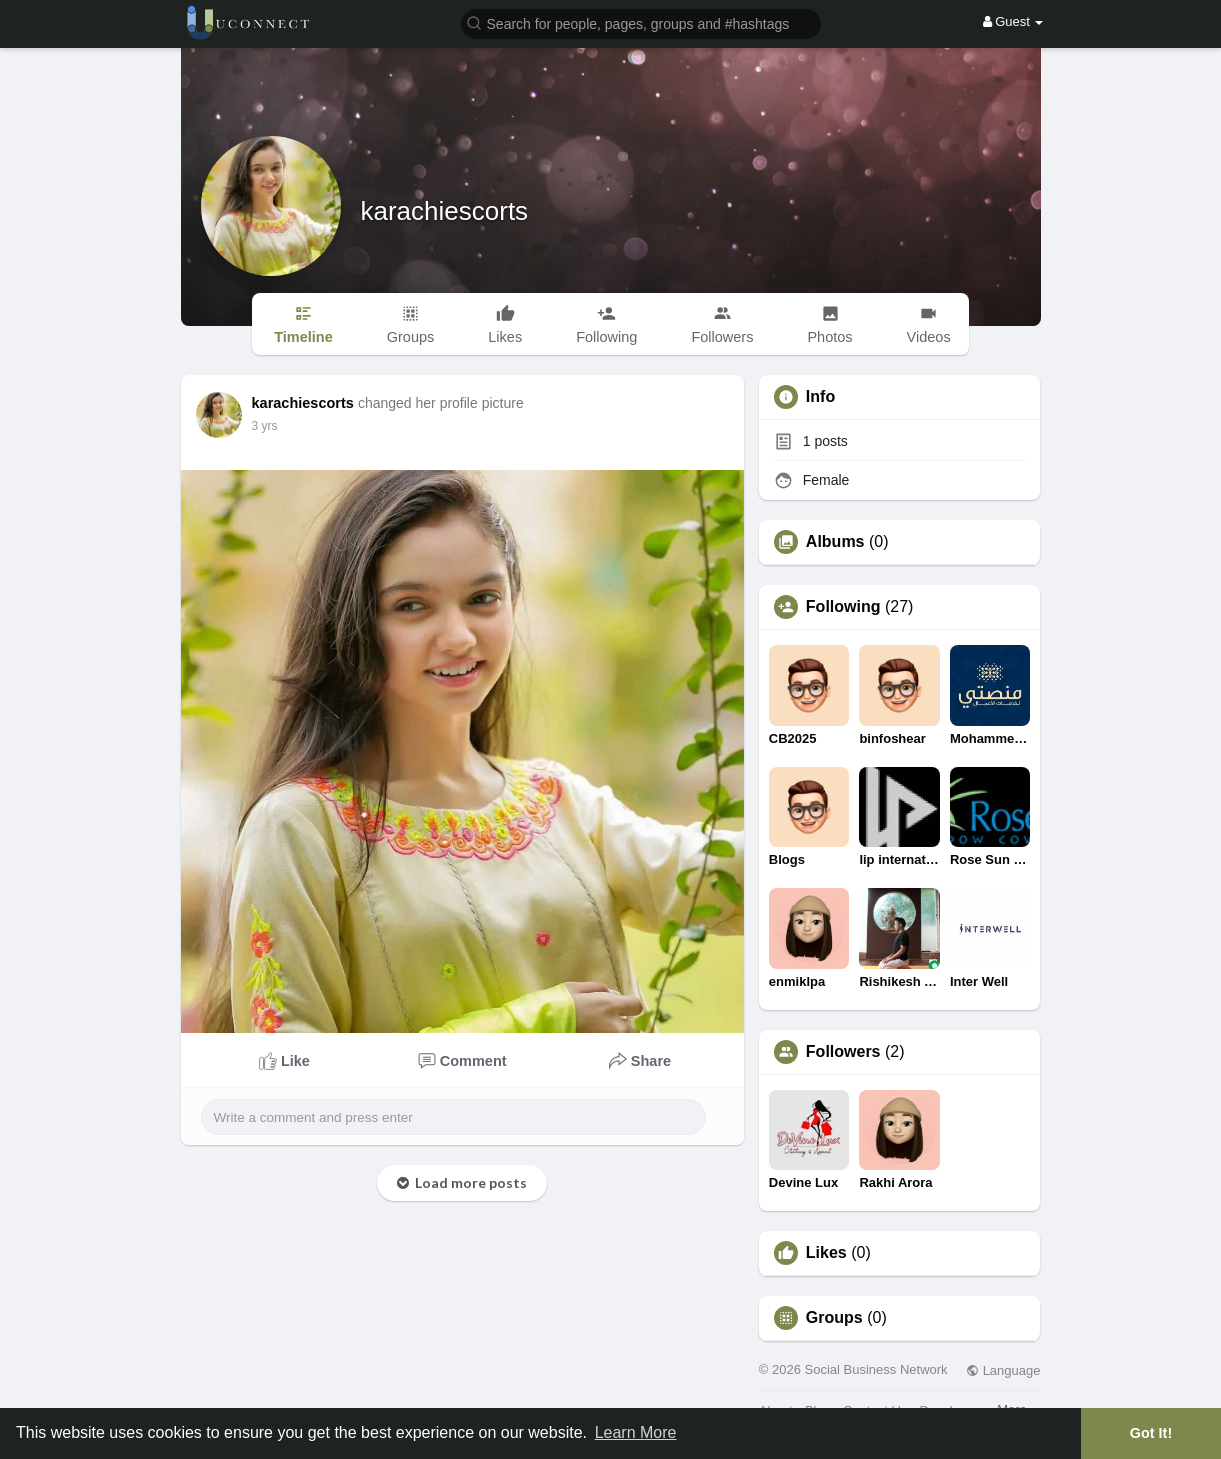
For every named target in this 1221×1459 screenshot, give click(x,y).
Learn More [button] (636, 1432)
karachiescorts (445, 211)
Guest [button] (1013, 21)
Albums (835, 542)
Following (843, 607)
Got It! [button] (1151, 1433)
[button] (641, 22)
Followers (843, 1052)
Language (1003, 1370)
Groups (834, 1318)
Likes (826, 1253)
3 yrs (265, 426)
